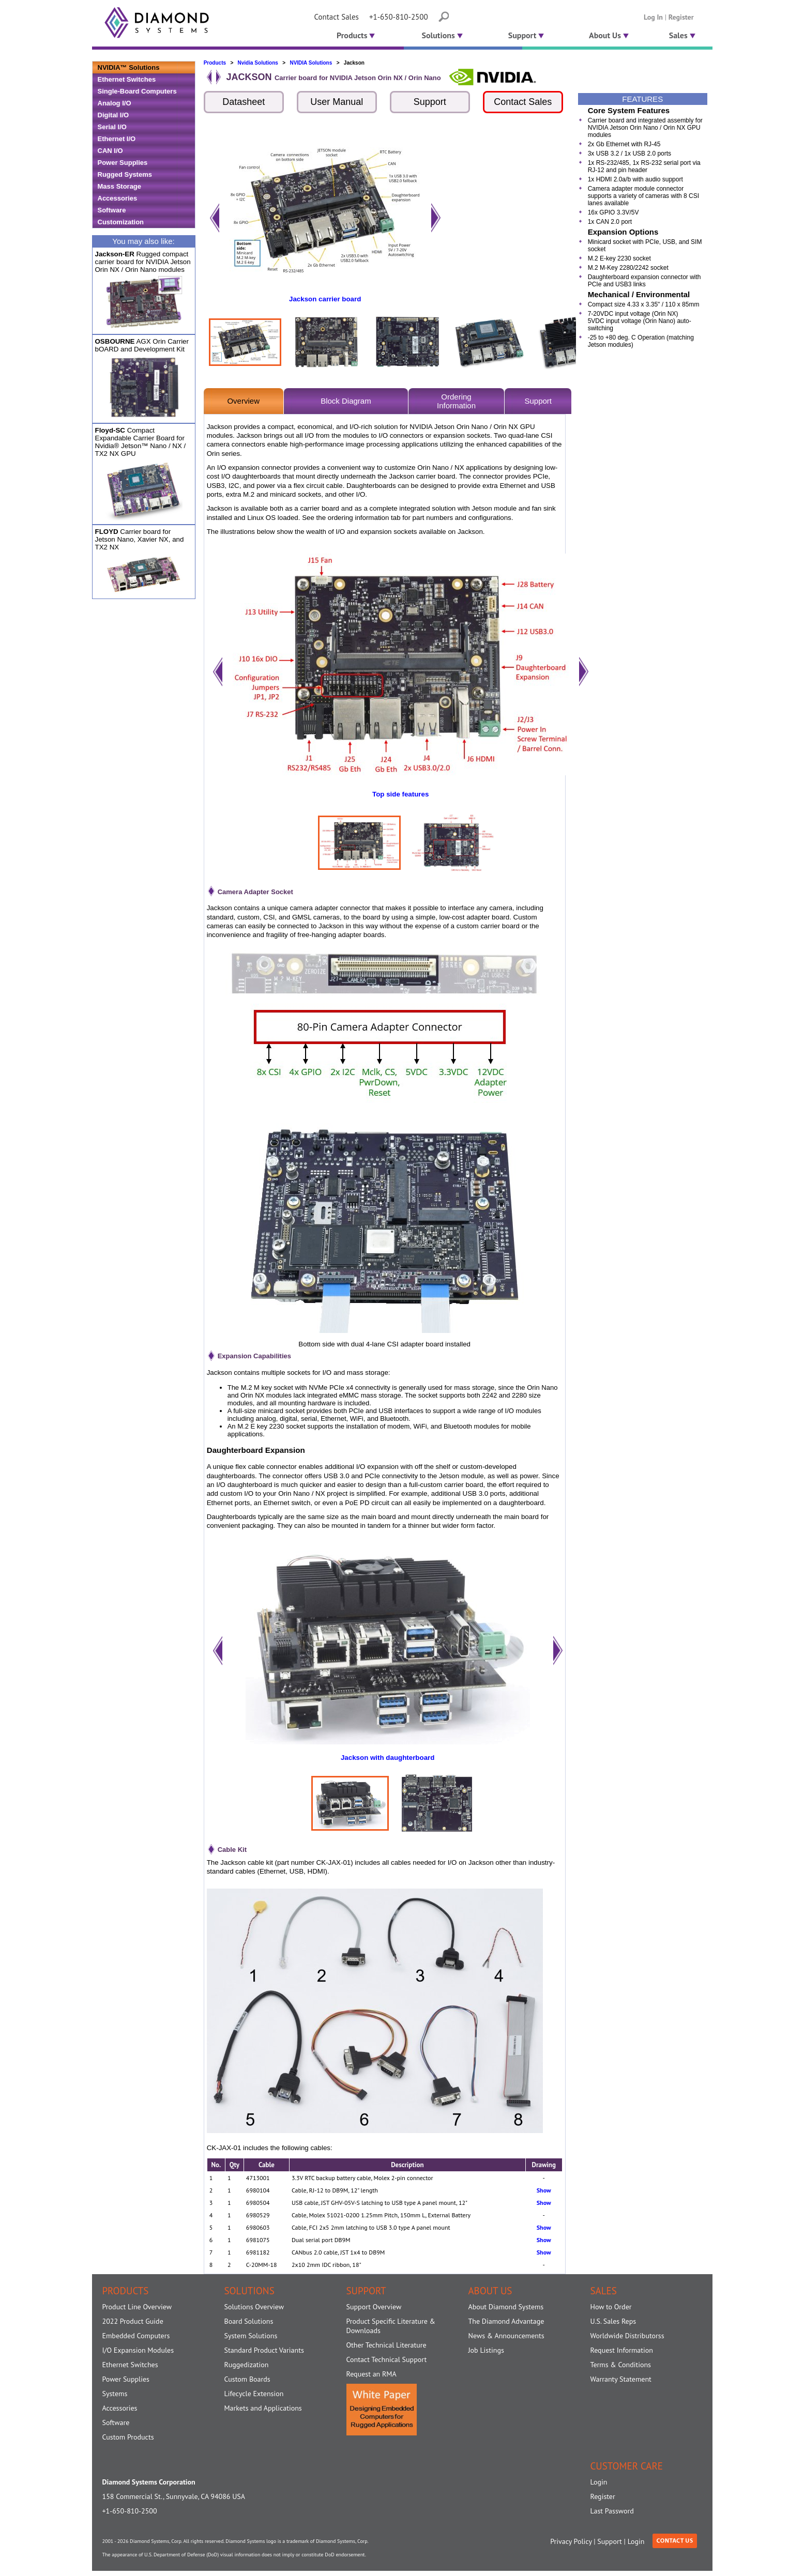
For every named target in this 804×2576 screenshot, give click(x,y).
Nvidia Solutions (258, 63)
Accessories (118, 198)
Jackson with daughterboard (387, 1757)
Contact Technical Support (386, 2359)
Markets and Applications (263, 2408)
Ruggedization (246, 2364)
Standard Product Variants (264, 2350)
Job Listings (486, 2350)
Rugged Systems (125, 174)
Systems (115, 2393)
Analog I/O (114, 103)
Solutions (441, 35)
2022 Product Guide (132, 2321)
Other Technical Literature (386, 2345)
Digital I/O (113, 115)
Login (599, 2482)
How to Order (611, 2306)
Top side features (400, 794)
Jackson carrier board (325, 299)
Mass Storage (120, 186)
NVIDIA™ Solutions (129, 67)
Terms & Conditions (620, 2364)
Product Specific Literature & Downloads (390, 2326)
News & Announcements (506, 2335)
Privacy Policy (570, 2541)
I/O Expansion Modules (138, 2350)
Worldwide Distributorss (627, 2335)
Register (681, 17)
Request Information (621, 2350)
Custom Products (128, 2437)
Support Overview (374, 2306)
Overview (243, 400)
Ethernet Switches (127, 79)
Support (526, 35)
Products (355, 35)
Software (112, 210)
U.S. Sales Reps (613, 2321)
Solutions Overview (254, 2306)
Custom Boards (247, 2379)
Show (544, 2190)
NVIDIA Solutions (311, 63)
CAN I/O (110, 151)
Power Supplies (123, 162)
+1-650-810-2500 (398, 17)
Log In (653, 17)
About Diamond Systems (506, 2306)
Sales (682, 35)
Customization (121, 222)
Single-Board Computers (137, 91)
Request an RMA (371, 2374)
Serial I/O (112, 127)
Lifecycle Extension (254, 2393)
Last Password (612, 2511)
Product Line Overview (137, 2306)
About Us (609, 35)
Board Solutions (249, 2321)
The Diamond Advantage (506, 2321)
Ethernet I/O (117, 139)
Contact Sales (336, 17)
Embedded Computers (136, 2335)
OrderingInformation (456, 401)
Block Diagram (346, 400)
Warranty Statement (620, 2379)
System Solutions (251, 2335)
